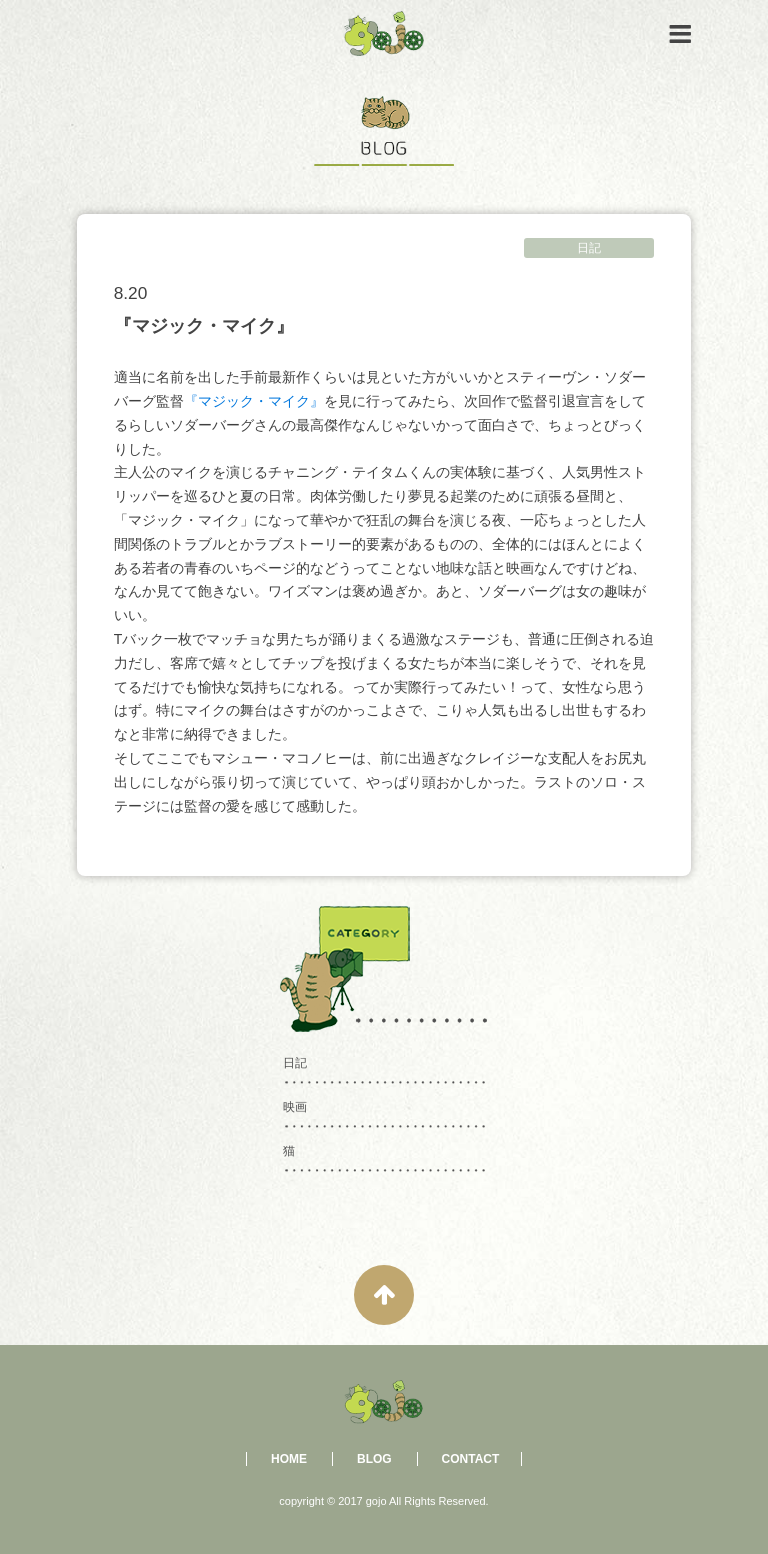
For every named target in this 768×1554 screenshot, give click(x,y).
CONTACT (471, 1459)
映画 (295, 1107)
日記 (589, 248)
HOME (289, 1459)
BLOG (374, 1459)
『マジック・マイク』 (254, 401)
